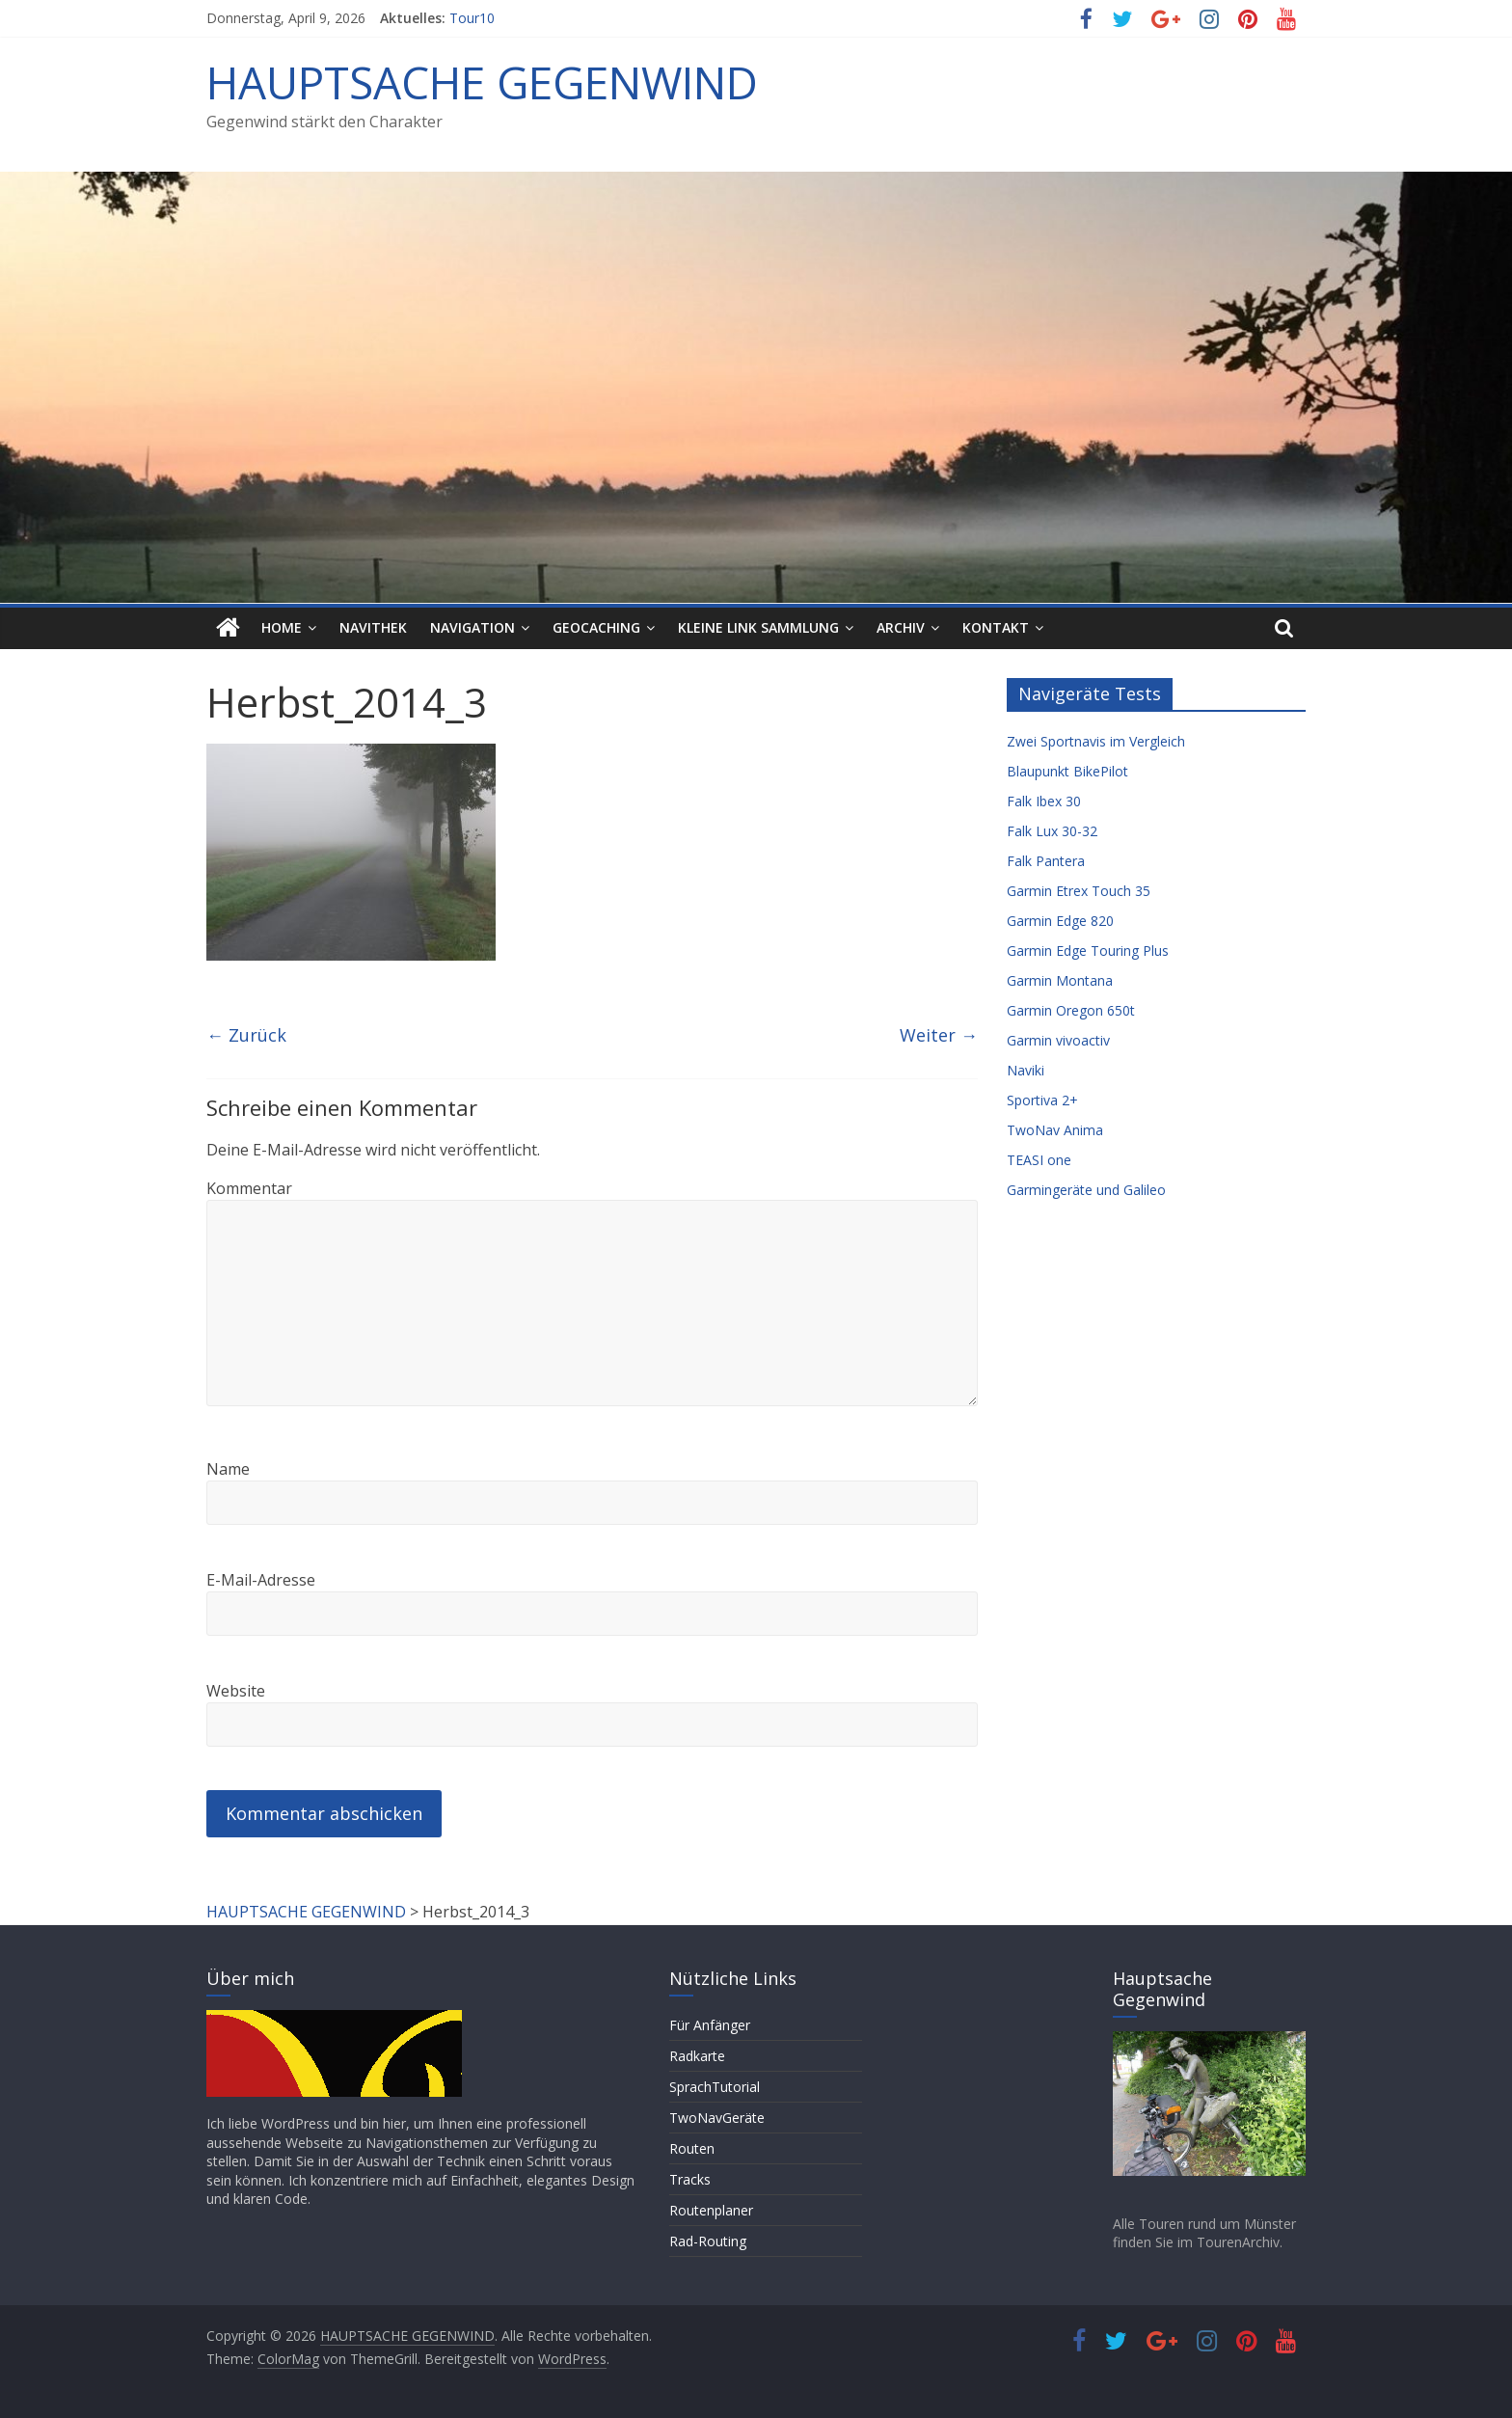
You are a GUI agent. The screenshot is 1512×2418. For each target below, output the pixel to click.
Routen (692, 2148)
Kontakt (995, 627)
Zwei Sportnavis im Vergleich (1096, 741)
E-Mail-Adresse (260, 1579)
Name (228, 1469)
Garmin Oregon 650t (1071, 1010)
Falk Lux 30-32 (1052, 831)
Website (235, 1690)
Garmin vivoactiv (1058, 1040)
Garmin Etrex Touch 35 (1078, 891)
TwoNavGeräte (717, 2117)
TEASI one (1039, 1160)
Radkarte (697, 2056)
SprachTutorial (714, 2087)
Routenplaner (711, 2210)
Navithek (373, 627)
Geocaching (596, 627)
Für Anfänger (709, 2025)
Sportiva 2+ (1042, 1100)
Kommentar (249, 1188)
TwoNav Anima (1055, 1130)
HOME (281, 627)
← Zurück (246, 1034)
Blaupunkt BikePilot (1067, 771)
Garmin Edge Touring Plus (1088, 950)
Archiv (901, 627)
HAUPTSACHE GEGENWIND (482, 82)
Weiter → (939, 1034)
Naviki (1025, 1070)
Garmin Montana (1060, 980)
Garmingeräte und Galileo (1086, 1190)
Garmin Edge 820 (1060, 920)
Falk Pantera (1046, 861)
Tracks (690, 2179)
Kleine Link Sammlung (758, 627)
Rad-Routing (707, 2241)
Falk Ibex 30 (1044, 801)
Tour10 (472, 18)
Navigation (472, 627)
